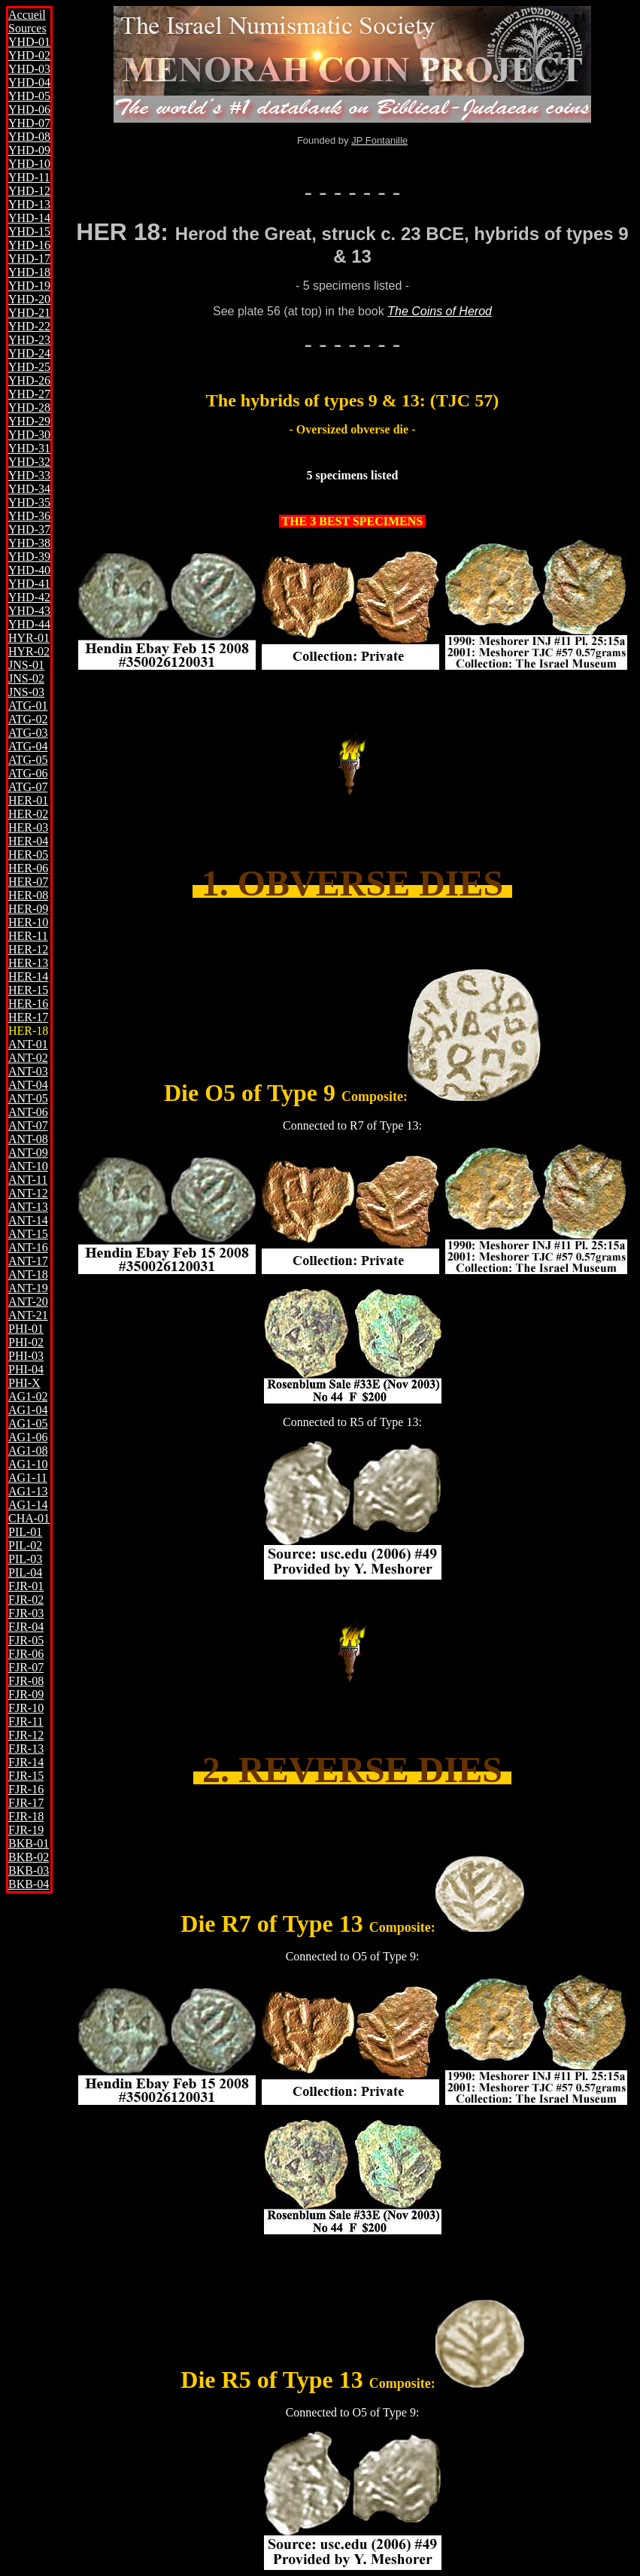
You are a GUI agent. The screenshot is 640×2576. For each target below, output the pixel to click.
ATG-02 (27, 719)
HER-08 (28, 895)
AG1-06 (27, 1437)
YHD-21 (29, 312)
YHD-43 (29, 610)
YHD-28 (29, 407)
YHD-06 (29, 109)
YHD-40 (29, 570)
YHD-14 (29, 217)
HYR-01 (29, 637)
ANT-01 (28, 1044)
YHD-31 (29, 448)
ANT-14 (28, 1220)
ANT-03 (28, 1071)
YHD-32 (29, 461)
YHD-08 (29, 136)
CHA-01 (29, 1518)
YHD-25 (29, 366)
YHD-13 (29, 204)
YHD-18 (29, 272)
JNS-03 (26, 692)
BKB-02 (28, 1857)
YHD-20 (29, 299)
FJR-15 (26, 1775)
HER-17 (28, 1017)
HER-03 (28, 827)
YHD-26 (29, 380)
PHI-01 (26, 1328)
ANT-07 (28, 1125)
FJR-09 (26, 1694)
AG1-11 (27, 1477)
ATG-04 (27, 746)
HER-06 (28, 868)
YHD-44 (29, 624)
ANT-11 (27, 1179)
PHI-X (24, 1382)
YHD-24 (29, 353)
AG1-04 (27, 1410)
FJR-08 (26, 1680)
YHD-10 (29, 163)
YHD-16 (29, 245)
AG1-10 (27, 1464)
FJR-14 (26, 1762)
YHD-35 (29, 502)
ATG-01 (27, 705)
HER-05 (28, 854)
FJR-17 (26, 1802)
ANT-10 (28, 1166)
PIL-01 (25, 1531)
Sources (27, 28)
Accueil (27, 14)
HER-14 (28, 976)
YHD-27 (29, 394)
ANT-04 (28, 1084)
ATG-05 (27, 759)
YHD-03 (29, 68)
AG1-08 (27, 1450)
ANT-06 (28, 1112)
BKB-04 (28, 1884)
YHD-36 (29, 515)
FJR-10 (26, 1708)
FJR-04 (26, 1626)
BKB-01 (28, 1843)
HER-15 (28, 990)
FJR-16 (26, 1789)
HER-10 (28, 922)
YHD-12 (29, 190)
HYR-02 (29, 651)
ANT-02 (28, 1057)
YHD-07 (29, 123)
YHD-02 (29, 55)
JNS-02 (26, 678)
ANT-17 (28, 1261)
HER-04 (28, 841)
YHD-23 (29, 339)
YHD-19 (29, 285)
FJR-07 (26, 1667)
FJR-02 (26, 1599)
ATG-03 (27, 732)
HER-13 (28, 962)
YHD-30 (29, 434)
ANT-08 (28, 1139)
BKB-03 (28, 1870)
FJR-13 (26, 1748)
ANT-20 (28, 1301)
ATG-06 (27, 773)
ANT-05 (28, 1098)
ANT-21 (28, 1315)
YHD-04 (29, 82)
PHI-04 (26, 1369)
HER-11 (28, 935)
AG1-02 (27, 1396)
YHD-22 (29, 326)
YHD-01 (29, 41)
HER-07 (28, 881)
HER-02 (28, 813)
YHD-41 (29, 583)
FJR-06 (26, 1653)
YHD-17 (29, 258)
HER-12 (28, 949)
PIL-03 (25, 1559)
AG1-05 (27, 1423)
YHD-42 (29, 597)
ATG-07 (27, 786)
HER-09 (28, 908)
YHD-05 (29, 96)
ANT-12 (28, 1193)
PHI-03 (26, 1355)
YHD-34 (29, 488)
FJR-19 (26, 1829)
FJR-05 (26, 1640)
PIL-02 (25, 1545)
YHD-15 (29, 231)
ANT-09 (28, 1152)
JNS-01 (26, 664)
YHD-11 (29, 177)
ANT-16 (28, 1247)
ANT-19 (28, 1288)
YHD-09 (29, 150)
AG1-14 (27, 1504)
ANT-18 (28, 1274)
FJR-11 (26, 1721)
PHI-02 (26, 1342)
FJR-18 (26, 1816)
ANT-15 (28, 1233)
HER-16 (28, 1003)
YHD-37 (29, 529)
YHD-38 (29, 543)
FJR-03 (26, 1613)
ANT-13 (28, 1206)
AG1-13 (27, 1491)
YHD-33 (29, 475)
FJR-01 (26, 1586)
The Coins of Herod (439, 311)
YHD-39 (29, 556)
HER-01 (28, 800)
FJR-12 (26, 1735)
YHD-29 (29, 421)
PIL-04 (25, 1572)
